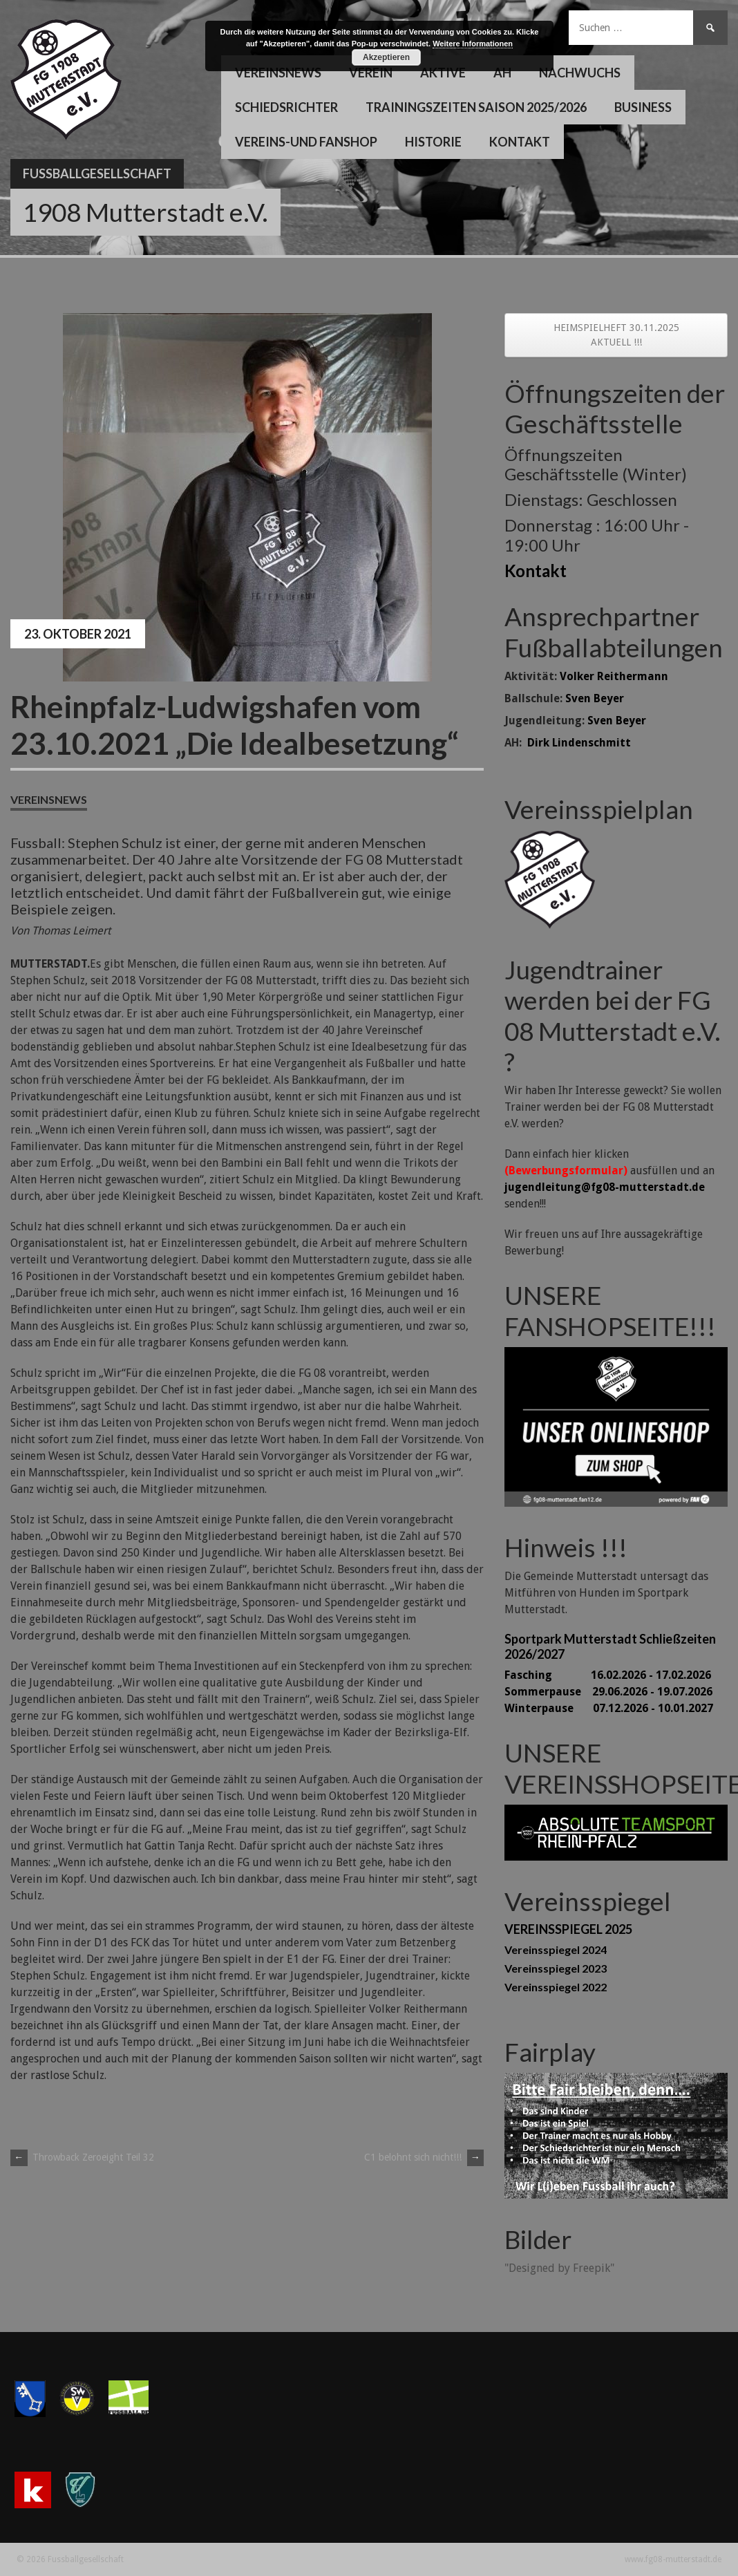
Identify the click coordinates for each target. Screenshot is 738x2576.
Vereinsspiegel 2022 (555, 1986)
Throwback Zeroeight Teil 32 (82, 2157)
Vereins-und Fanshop (306, 141)
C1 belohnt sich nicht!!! (424, 2157)
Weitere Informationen (473, 43)
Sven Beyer (594, 698)
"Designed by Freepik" (559, 2268)
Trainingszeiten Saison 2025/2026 (476, 107)
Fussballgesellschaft (97, 173)
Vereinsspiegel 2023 (555, 1968)
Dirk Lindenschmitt (579, 742)
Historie (433, 141)
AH (502, 72)
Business (643, 107)
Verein (370, 72)
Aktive (443, 72)
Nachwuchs (580, 72)
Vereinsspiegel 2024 (555, 1949)
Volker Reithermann (614, 676)
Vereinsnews (278, 72)
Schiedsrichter (286, 107)
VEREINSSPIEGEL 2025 (568, 1929)
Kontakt (519, 141)
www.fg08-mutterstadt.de (673, 2559)
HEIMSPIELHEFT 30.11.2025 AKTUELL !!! (616, 335)
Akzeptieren (386, 57)
